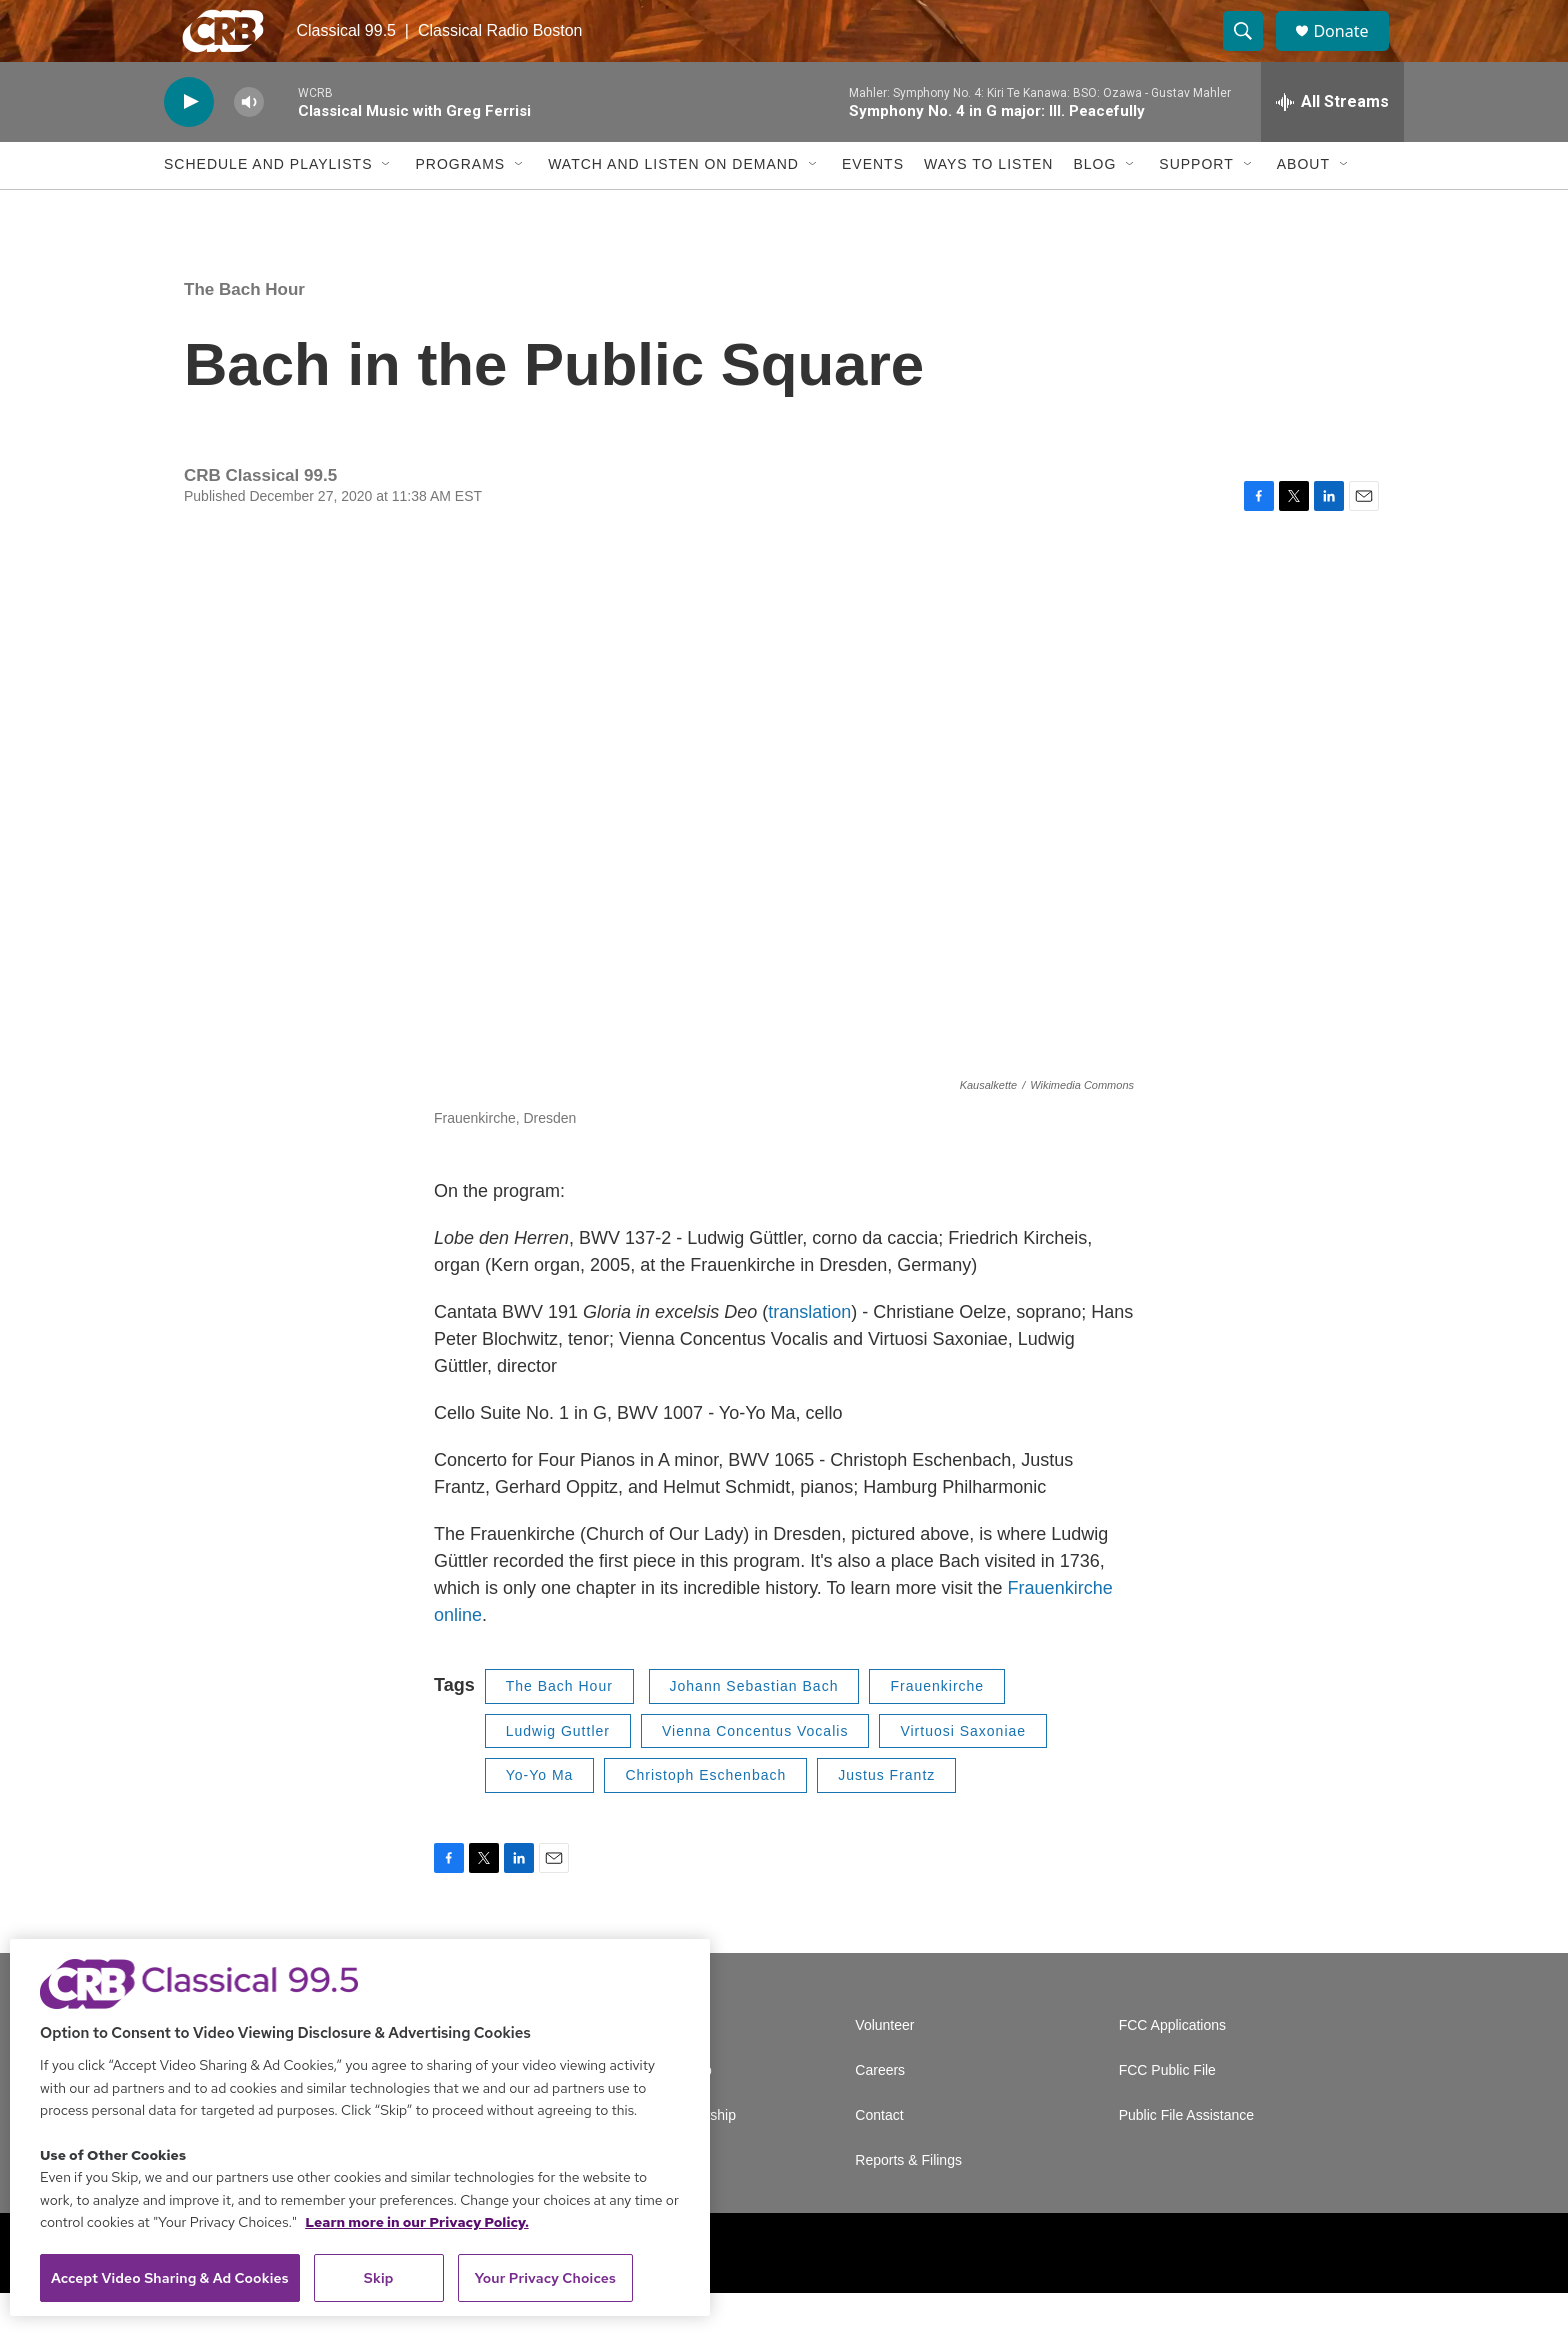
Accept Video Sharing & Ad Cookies (170, 2278)
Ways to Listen (988, 208)
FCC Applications (1172, 2068)
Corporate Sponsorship (664, 2158)
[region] (360, 2127)
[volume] (249, 145)
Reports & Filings (908, 2203)
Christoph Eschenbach (705, 1818)
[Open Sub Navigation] (387, 208)
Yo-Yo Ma (540, 1818)
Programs (460, 208)
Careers (880, 2113)
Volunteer (884, 2068)
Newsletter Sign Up (652, 2113)
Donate (1353, 52)
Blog (1094, 208)
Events (873, 208)
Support (1196, 208)
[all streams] (1332, 145)
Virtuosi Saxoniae (963, 1774)
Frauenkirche (937, 1729)
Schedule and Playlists (268, 208)
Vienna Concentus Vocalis (755, 1774)
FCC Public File (1167, 2113)
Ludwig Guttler (558, 1774)
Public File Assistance (1186, 2158)
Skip (379, 2278)
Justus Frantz (886, 1818)
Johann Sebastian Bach (754, 1729)
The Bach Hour (244, 332)
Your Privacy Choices (545, 2278)
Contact (879, 2158)
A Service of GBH (646, 2068)
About (1303, 208)
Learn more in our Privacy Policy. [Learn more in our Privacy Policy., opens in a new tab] (417, 2222)
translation (809, 1355)
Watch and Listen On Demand (673, 208)
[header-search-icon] (1252, 53)
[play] (189, 145)
